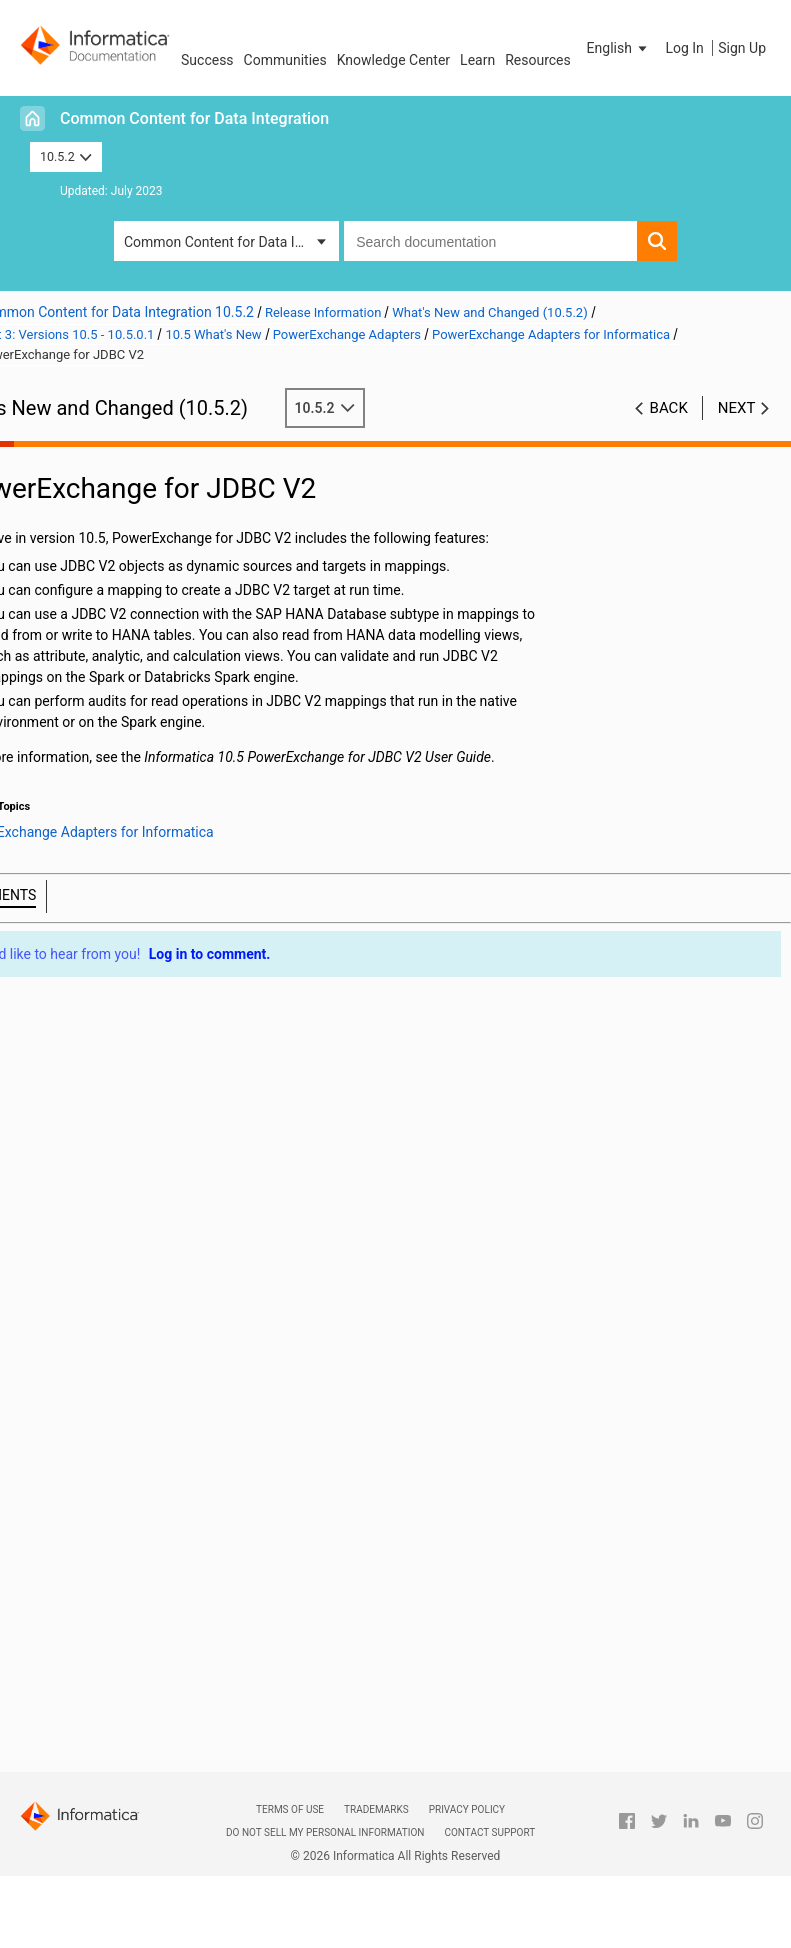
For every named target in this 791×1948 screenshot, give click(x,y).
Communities (285, 60)
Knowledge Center (393, 60)
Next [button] (737, 408)
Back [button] (669, 408)
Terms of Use (290, 1809)
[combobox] (490, 241)
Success (207, 60)
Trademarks (376, 1809)
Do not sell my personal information (325, 1832)
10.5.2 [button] (66, 156)
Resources (538, 60)
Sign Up (742, 48)
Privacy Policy (467, 1809)
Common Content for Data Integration (194, 118)
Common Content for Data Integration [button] (231, 242)
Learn (477, 60)
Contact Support (489, 1832)
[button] (619, 48)
